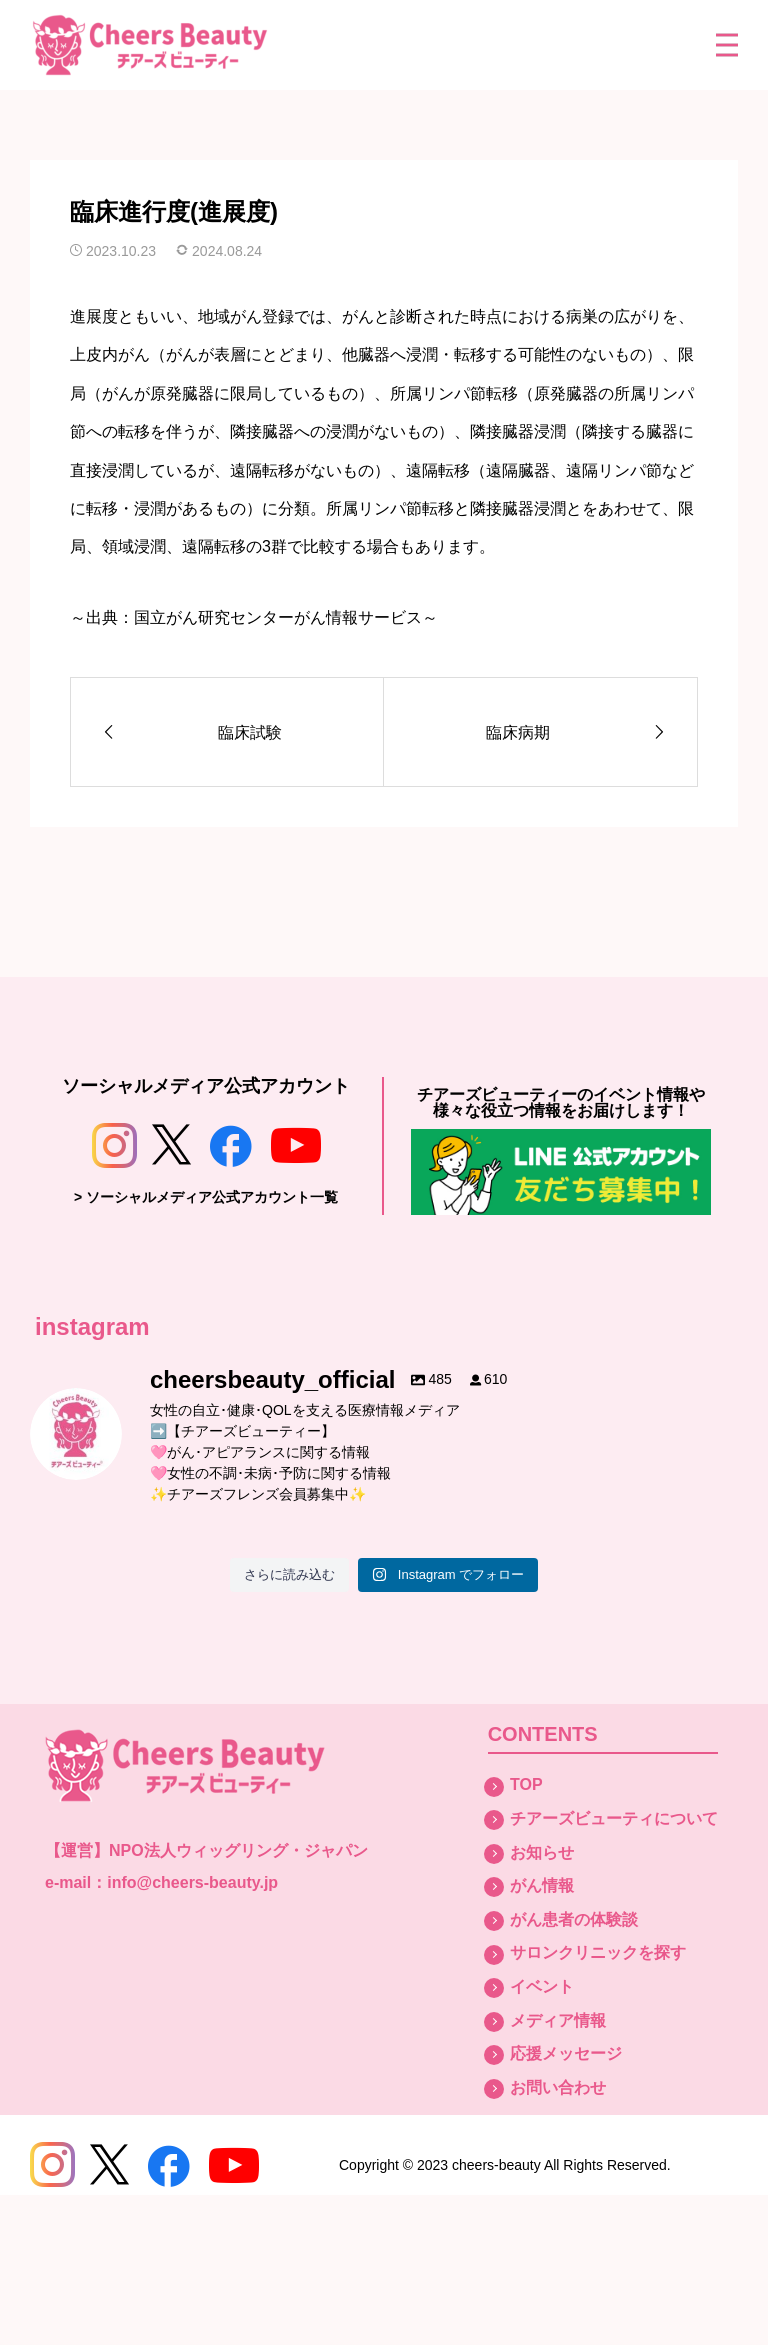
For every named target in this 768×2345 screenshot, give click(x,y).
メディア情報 (558, 2020)
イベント (542, 1986)
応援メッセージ (566, 2053)
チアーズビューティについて (614, 1818)
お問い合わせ (558, 2087)
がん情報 (542, 1885)
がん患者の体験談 (574, 1919)
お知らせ (542, 1852)
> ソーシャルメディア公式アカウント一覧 (206, 1197)
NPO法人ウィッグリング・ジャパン (238, 1850)
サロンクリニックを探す (598, 1952)
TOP (526, 1784)
